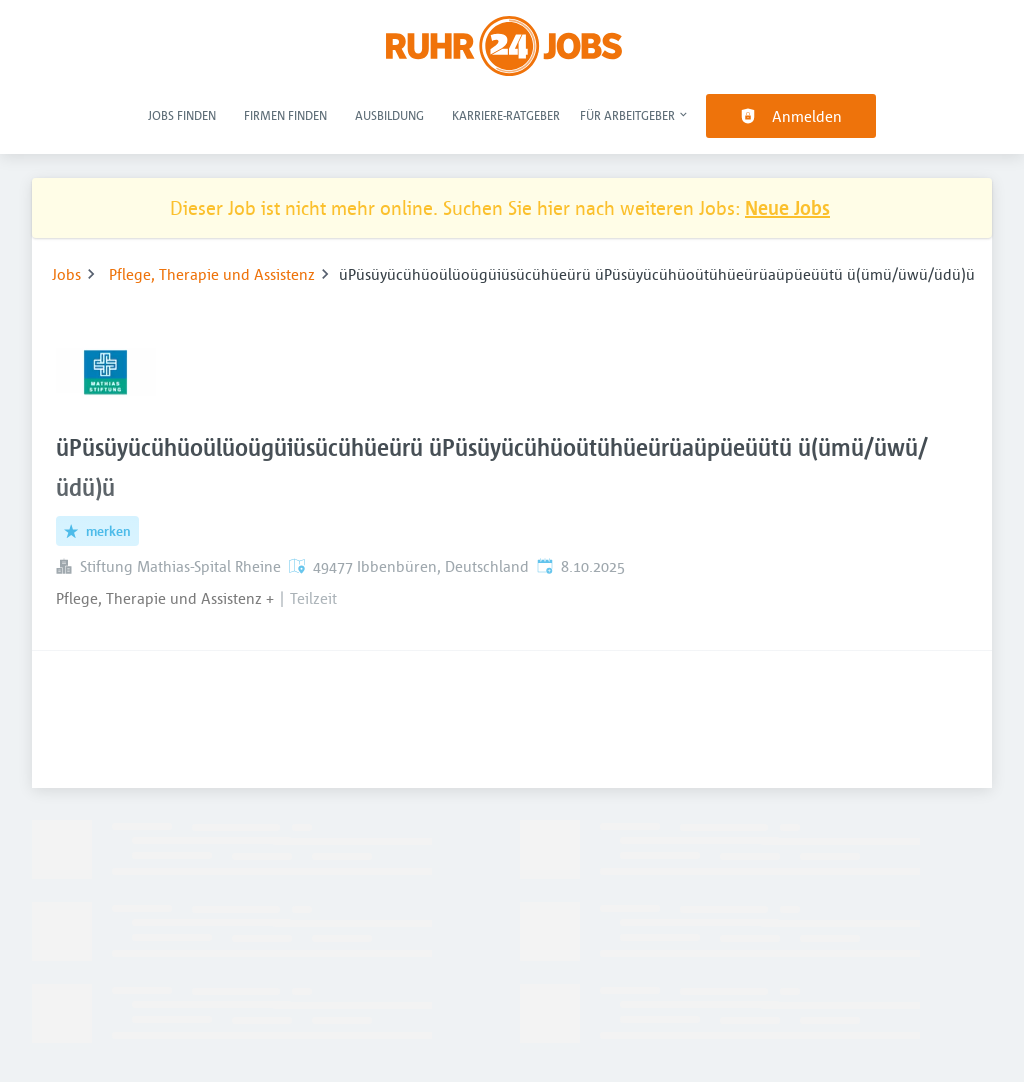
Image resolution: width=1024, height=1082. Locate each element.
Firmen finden (285, 115)
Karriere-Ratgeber (506, 115)
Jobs (66, 274)
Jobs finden (182, 115)
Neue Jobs (787, 207)
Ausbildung (389, 115)
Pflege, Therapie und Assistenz (212, 274)
